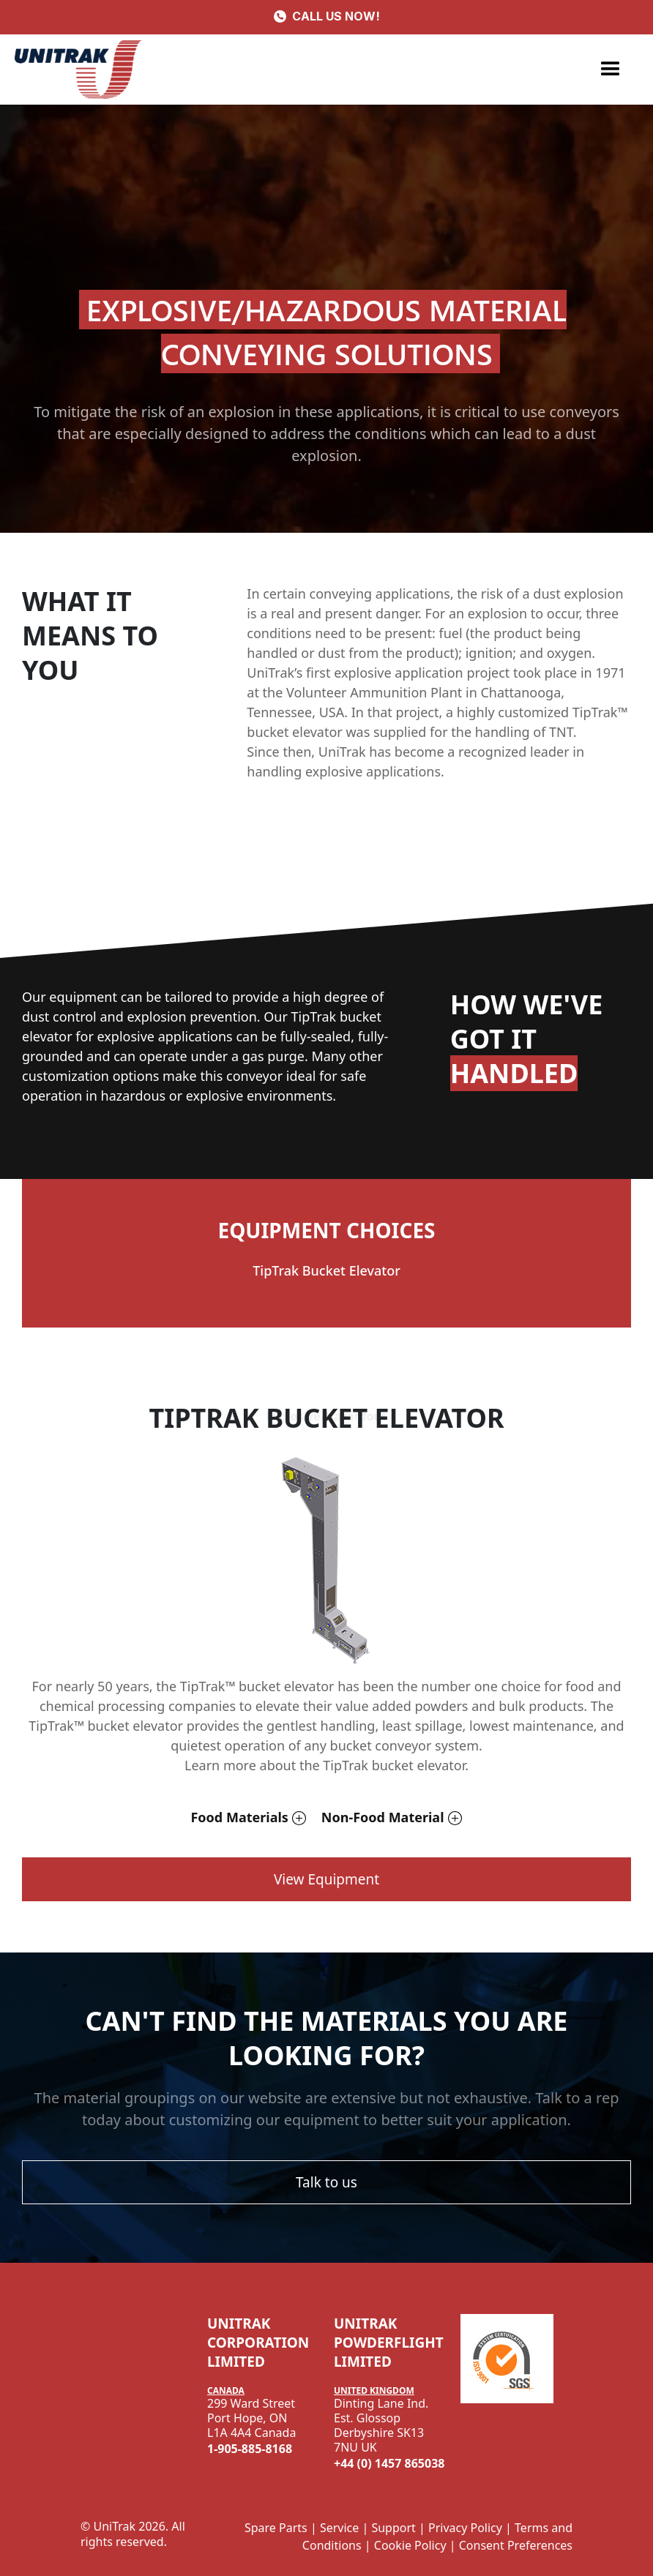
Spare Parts (276, 2528)
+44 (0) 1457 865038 (389, 2463)
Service (339, 2528)
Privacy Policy (465, 2528)
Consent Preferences (515, 2545)
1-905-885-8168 (249, 2449)
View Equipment (326, 1879)
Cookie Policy (410, 2545)
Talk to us (326, 2182)
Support (393, 2528)
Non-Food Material (382, 1817)
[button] (610, 69)
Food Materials (239, 1817)
